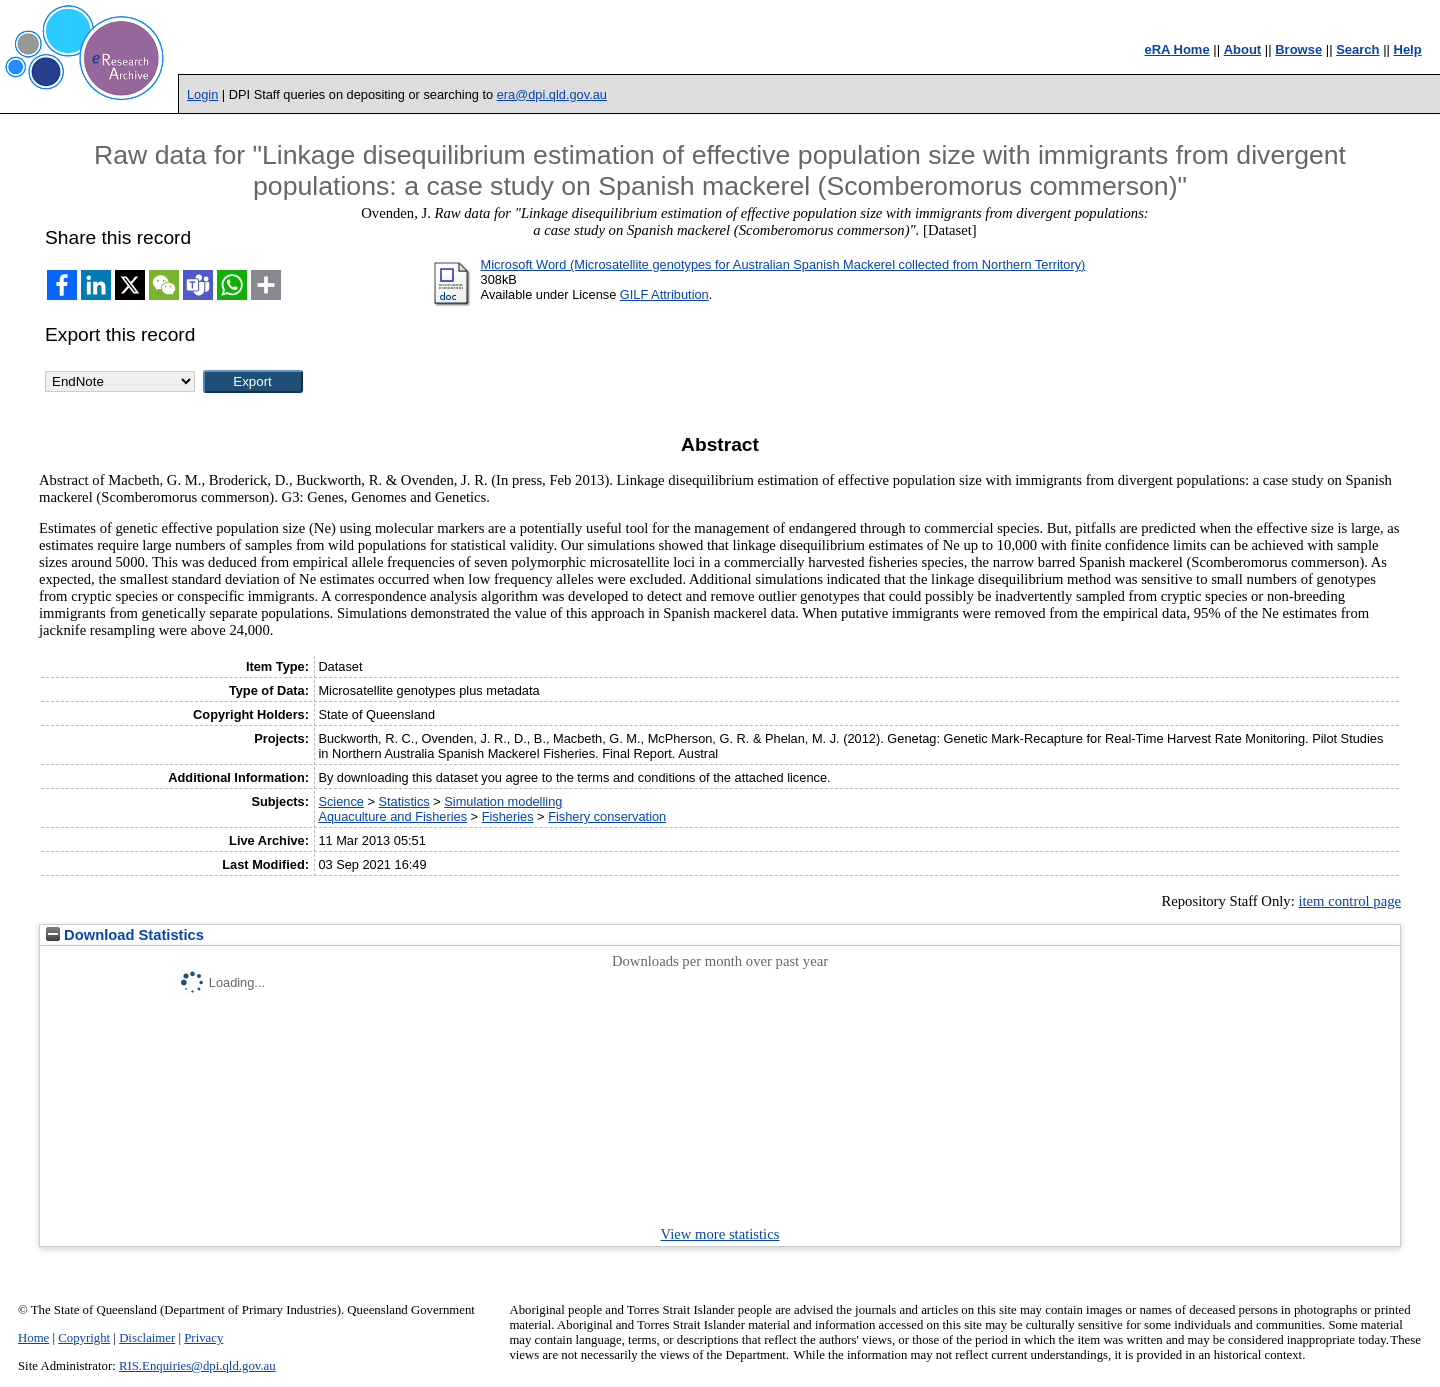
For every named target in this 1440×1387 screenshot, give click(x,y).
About (1243, 49)
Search (1357, 49)
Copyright (84, 1338)
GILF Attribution (664, 294)
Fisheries (508, 816)
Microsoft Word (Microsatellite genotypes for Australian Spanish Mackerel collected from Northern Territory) (783, 264)
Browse (1298, 49)
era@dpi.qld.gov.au (552, 94)
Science (341, 801)
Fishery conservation (607, 816)
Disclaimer (147, 1338)
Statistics (404, 801)
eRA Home (1176, 49)
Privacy (203, 1338)
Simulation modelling (503, 801)
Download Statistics (125, 935)
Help (1408, 49)
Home (33, 1338)
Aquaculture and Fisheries (392, 816)
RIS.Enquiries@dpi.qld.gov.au (197, 1366)
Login (202, 94)
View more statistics (720, 1234)
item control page (1349, 901)
